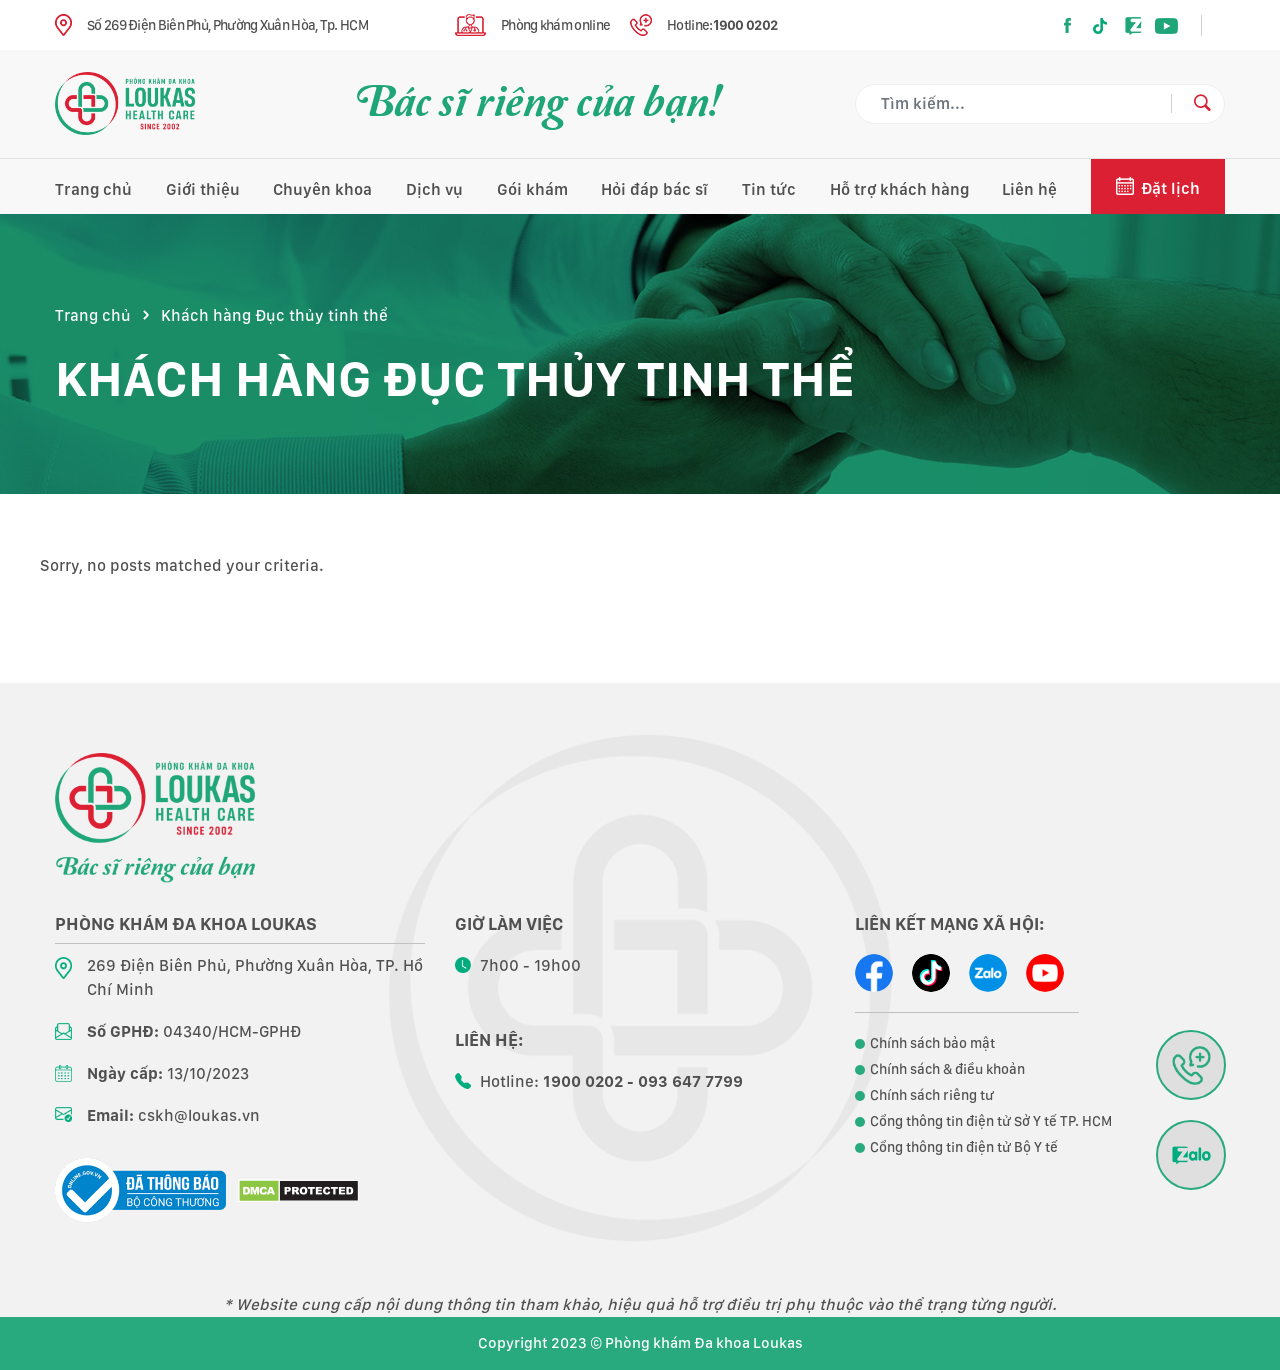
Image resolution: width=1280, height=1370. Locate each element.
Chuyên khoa (322, 189)
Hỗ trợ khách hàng (899, 189)
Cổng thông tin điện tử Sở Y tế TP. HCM (991, 1121)
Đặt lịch (1170, 188)
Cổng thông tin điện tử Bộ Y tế (964, 1147)
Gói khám (532, 189)
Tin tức (769, 189)
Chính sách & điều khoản (947, 1069)
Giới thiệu (203, 189)
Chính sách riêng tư (932, 1095)
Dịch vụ (434, 189)
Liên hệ (1029, 189)
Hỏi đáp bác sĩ (654, 189)
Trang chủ (93, 189)
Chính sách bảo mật (932, 1043)
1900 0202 (745, 25)
